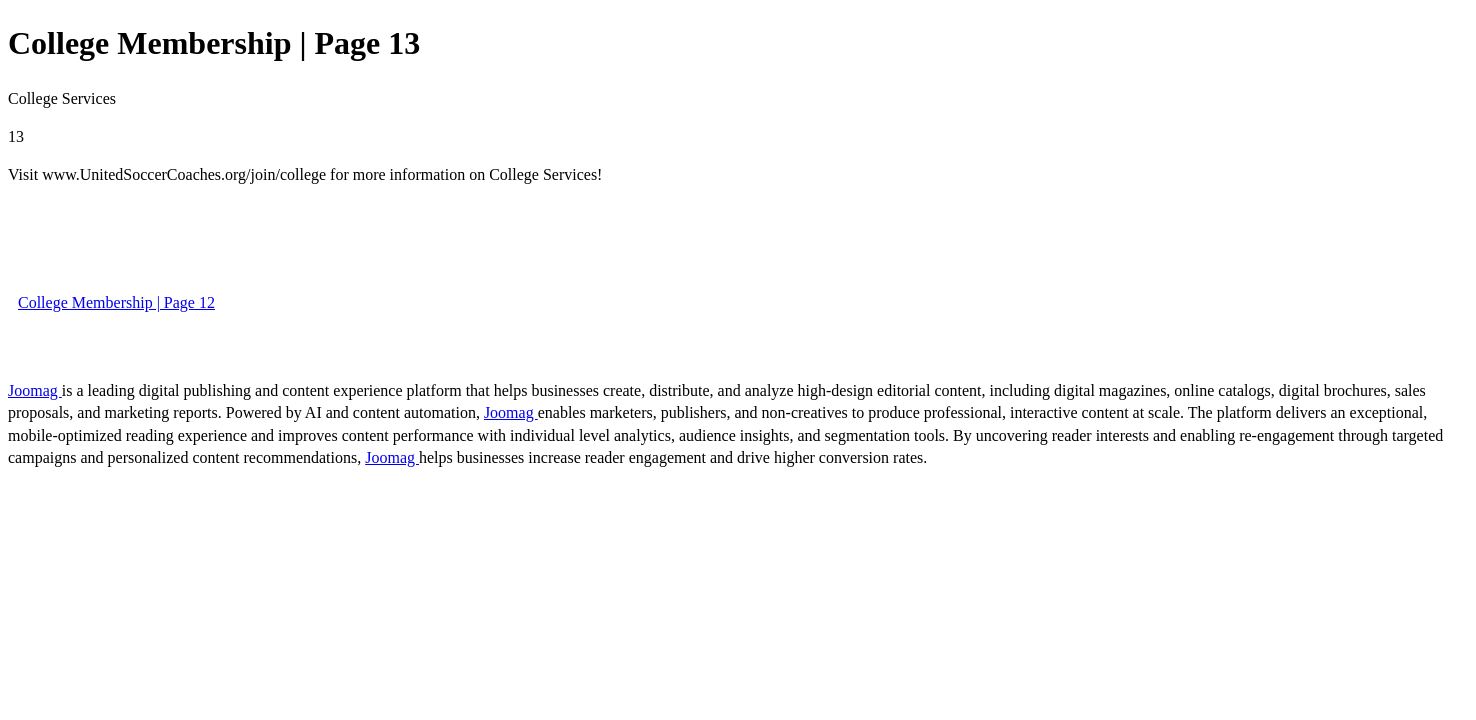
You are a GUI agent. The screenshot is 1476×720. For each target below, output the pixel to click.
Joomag (35, 390)
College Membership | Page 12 (116, 302)
